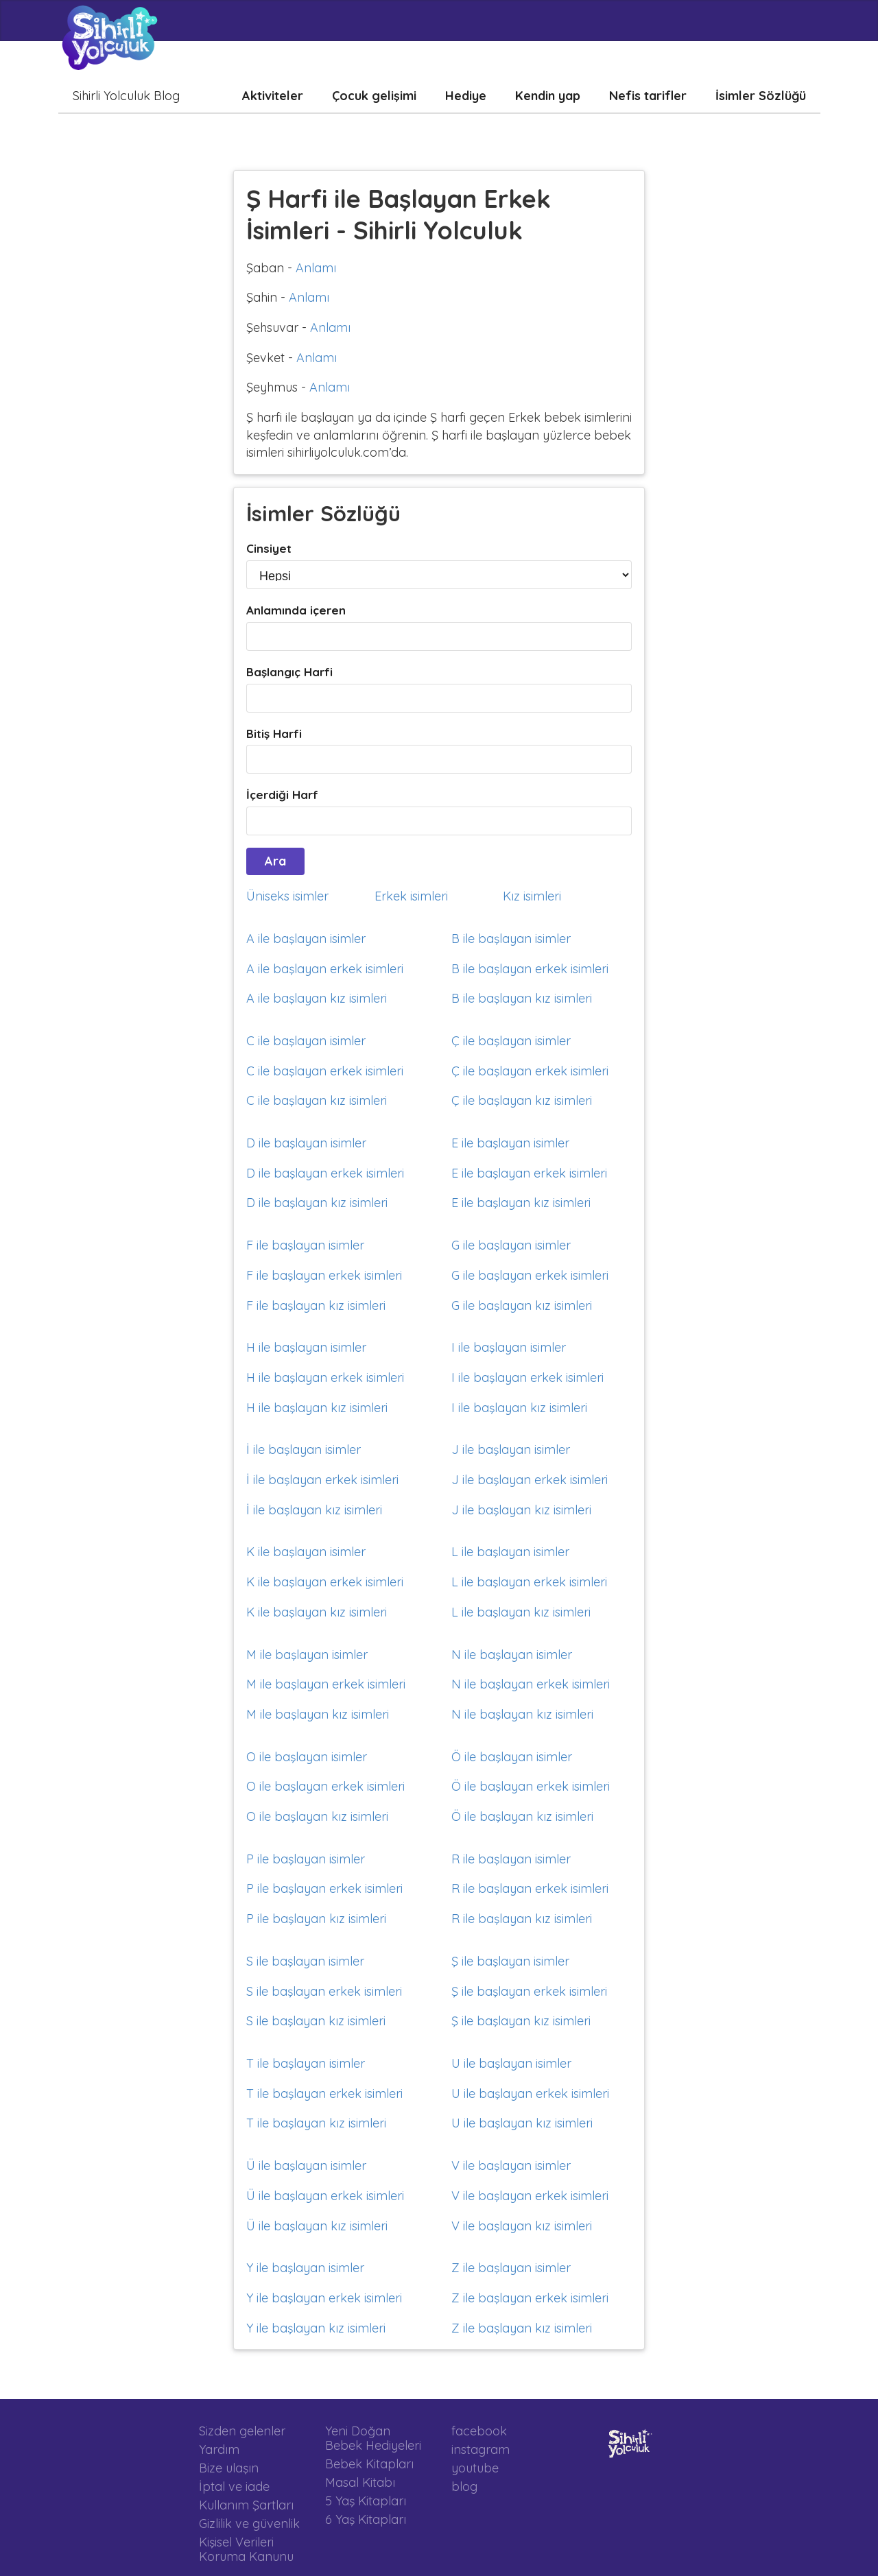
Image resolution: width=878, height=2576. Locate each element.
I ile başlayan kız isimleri (519, 1408)
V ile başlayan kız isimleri (521, 2226)
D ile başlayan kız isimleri (317, 1203)
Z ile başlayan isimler (511, 2268)
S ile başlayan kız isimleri (315, 2021)
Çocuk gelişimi (374, 96)
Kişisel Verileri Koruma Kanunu (246, 2549)
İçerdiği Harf (282, 794)
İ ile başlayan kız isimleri (314, 1510)
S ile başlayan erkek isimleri (324, 1991)
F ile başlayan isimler (305, 1245)
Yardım (219, 2449)
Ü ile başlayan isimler (306, 2165)
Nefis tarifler (648, 96)
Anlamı (316, 268)
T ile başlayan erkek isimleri (324, 2093)
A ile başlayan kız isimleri (316, 998)
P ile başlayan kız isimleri (316, 1919)
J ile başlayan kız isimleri (521, 1510)
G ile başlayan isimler (511, 1245)
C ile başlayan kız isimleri (316, 1100)
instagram (480, 2449)
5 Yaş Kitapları (365, 2501)
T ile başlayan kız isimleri (316, 2123)
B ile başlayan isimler (511, 938)
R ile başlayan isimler (511, 1859)
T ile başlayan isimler (305, 2063)
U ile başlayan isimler (511, 2063)
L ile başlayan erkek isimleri (529, 1582)
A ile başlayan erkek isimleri (324, 969)
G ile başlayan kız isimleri (521, 1305)
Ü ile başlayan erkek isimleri (325, 2196)
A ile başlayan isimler (306, 938)
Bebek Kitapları (369, 2464)
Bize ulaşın (229, 2468)
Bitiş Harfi (274, 733)
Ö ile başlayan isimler (511, 1757)
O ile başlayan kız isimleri (317, 1816)
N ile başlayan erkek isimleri (530, 1684)
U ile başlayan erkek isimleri (530, 2093)
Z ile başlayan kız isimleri (521, 2328)
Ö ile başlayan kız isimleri (522, 1816)
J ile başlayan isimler (510, 1449)
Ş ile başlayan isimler (510, 1961)
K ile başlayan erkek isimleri (324, 1582)
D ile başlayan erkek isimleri (325, 1173)
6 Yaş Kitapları (365, 2519)
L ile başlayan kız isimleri (521, 1612)
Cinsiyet (269, 548)
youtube (475, 2468)
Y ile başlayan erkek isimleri (324, 2298)
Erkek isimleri (411, 896)
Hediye (465, 96)
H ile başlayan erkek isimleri (325, 1377)
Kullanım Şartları (246, 2505)
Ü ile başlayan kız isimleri (317, 2226)
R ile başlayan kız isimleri (521, 1919)
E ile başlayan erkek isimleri (529, 1173)
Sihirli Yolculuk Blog (126, 96)
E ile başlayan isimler (510, 1143)
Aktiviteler (272, 96)
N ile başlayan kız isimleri (522, 1714)
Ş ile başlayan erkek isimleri (529, 1991)
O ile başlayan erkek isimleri (325, 1786)
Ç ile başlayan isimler (511, 1041)
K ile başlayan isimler (306, 1552)
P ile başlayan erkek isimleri (324, 1888)
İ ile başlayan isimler (303, 1449)
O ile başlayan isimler (306, 1757)
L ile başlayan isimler (510, 1552)
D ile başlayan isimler (306, 1143)
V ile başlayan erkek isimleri (529, 2196)
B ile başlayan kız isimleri (521, 998)
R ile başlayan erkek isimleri (529, 1888)
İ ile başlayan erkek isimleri (322, 1480)
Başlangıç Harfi (289, 672)
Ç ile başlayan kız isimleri (521, 1100)
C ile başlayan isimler (306, 1041)
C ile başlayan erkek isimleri (324, 1071)
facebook (479, 2431)
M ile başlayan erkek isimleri (325, 1684)
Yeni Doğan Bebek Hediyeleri (373, 2438)
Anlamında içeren (296, 610)
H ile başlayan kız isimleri (317, 1408)
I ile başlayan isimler (508, 1347)
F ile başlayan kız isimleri (315, 1305)
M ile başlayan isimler (307, 1654)
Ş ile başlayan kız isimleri (521, 2021)
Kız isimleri (532, 896)
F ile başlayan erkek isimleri (324, 1275)
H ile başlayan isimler (306, 1347)
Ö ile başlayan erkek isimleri (530, 1786)
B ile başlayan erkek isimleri (529, 969)
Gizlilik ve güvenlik (249, 2523)
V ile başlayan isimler (511, 2165)
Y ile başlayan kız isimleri (315, 2328)
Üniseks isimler (287, 896)
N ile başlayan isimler (511, 1654)
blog (464, 2486)
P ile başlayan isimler (305, 1859)
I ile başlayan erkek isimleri (527, 1377)
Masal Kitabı (360, 2482)
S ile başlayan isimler (305, 1961)
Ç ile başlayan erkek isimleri (529, 1071)
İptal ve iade (234, 2486)
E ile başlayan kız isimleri (521, 1203)
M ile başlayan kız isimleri (317, 1714)
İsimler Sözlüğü (760, 96)
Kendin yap (547, 96)
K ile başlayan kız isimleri (316, 1612)
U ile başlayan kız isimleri (522, 2123)
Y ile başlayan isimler (305, 2268)
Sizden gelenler (242, 2431)
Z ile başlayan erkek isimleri (529, 2298)
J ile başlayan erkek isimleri (529, 1480)
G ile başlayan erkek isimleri (529, 1275)
